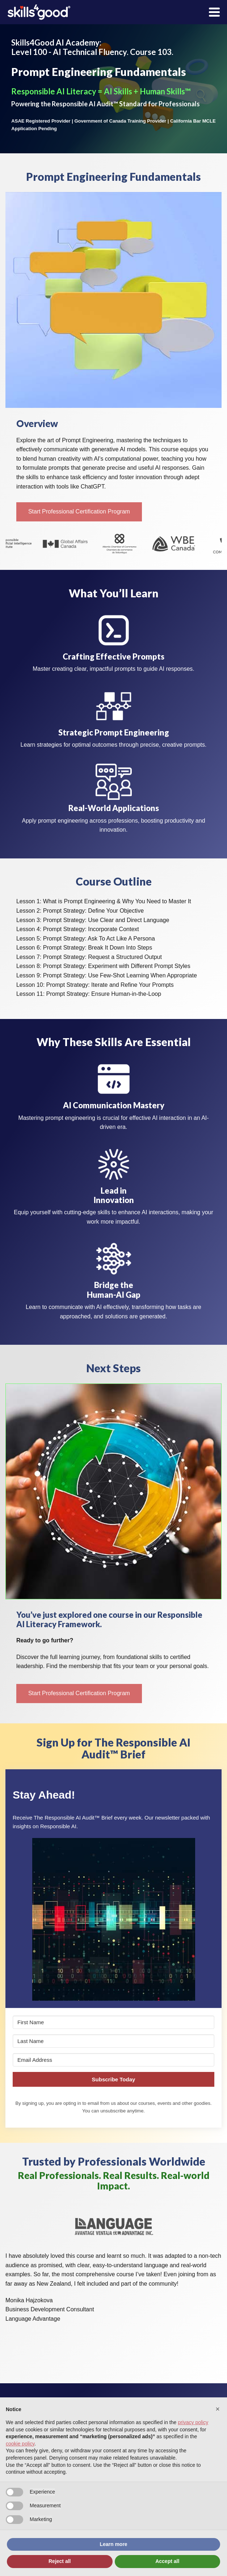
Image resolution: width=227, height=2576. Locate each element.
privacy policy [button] (193, 2422)
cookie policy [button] (20, 2444)
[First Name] (113, 2022)
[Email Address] (113, 2060)
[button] (79, 511)
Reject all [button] (60, 2561)
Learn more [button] (113, 2544)
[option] (32, 544)
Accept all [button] (167, 2561)
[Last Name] (113, 2041)
